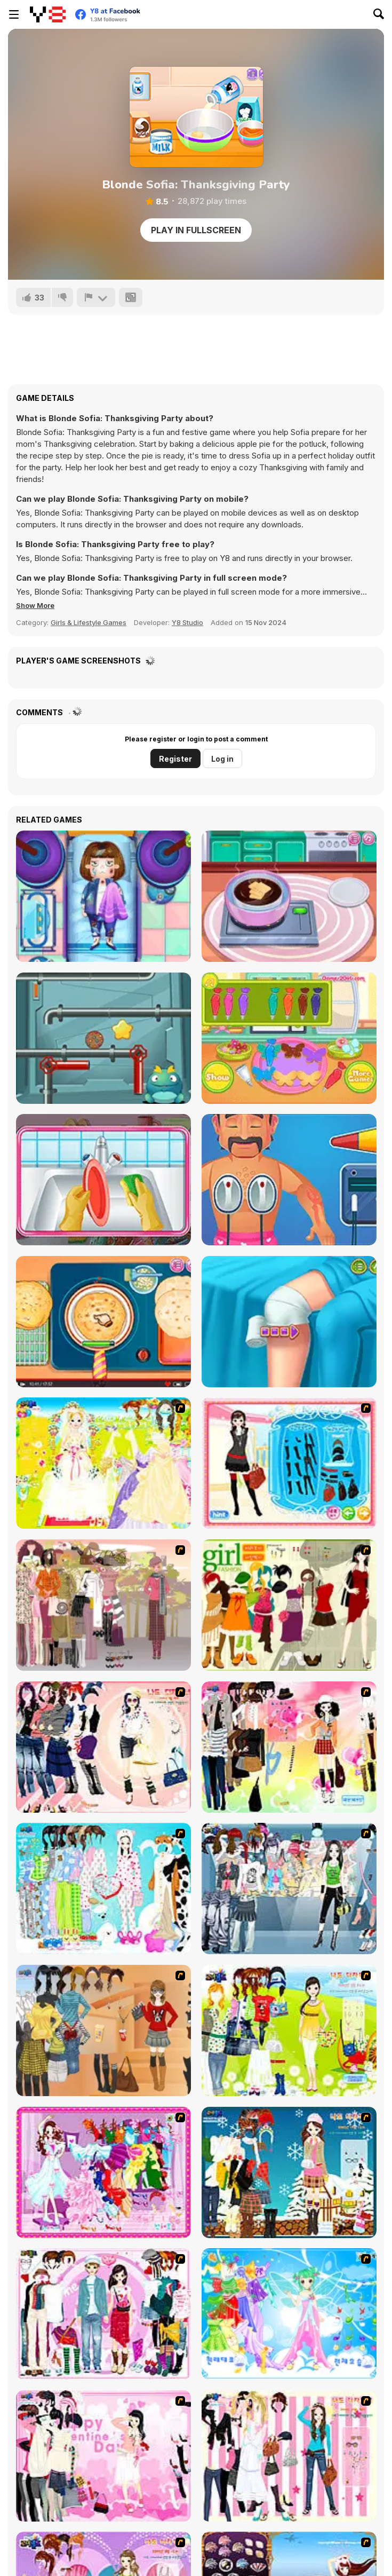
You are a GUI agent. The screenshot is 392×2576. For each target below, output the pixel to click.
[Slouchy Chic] (289, 1747)
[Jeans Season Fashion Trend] (289, 1888)
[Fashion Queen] (289, 1463)
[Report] (96, 297)
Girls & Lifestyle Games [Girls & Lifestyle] (88, 622)
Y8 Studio (187, 622)
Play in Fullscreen (196, 230)
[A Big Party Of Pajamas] (103, 1888)
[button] (35, 605)
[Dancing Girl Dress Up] (103, 2172)
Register (175, 758)
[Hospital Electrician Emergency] (289, 1179)
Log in (222, 758)
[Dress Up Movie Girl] (103, 2030)
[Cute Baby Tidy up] (103, 1179)
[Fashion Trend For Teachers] (103, 1605)
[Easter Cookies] (289, 1038)
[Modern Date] (103, 2314)
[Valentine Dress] (103, 2456)
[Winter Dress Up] (289, 2172)
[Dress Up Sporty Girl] (103, 1747)
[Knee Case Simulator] (289, 1321)
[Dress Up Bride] (103, 1463)
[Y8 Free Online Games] (48, 14)
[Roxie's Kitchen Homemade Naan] (103, 1321)
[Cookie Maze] (103, 1038)
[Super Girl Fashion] (289, 1605)
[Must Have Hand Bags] (289, 2030)
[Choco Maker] (289, 896)
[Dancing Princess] (289, 2314)
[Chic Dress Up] (289, 2456)
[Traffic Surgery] (103, 896)
